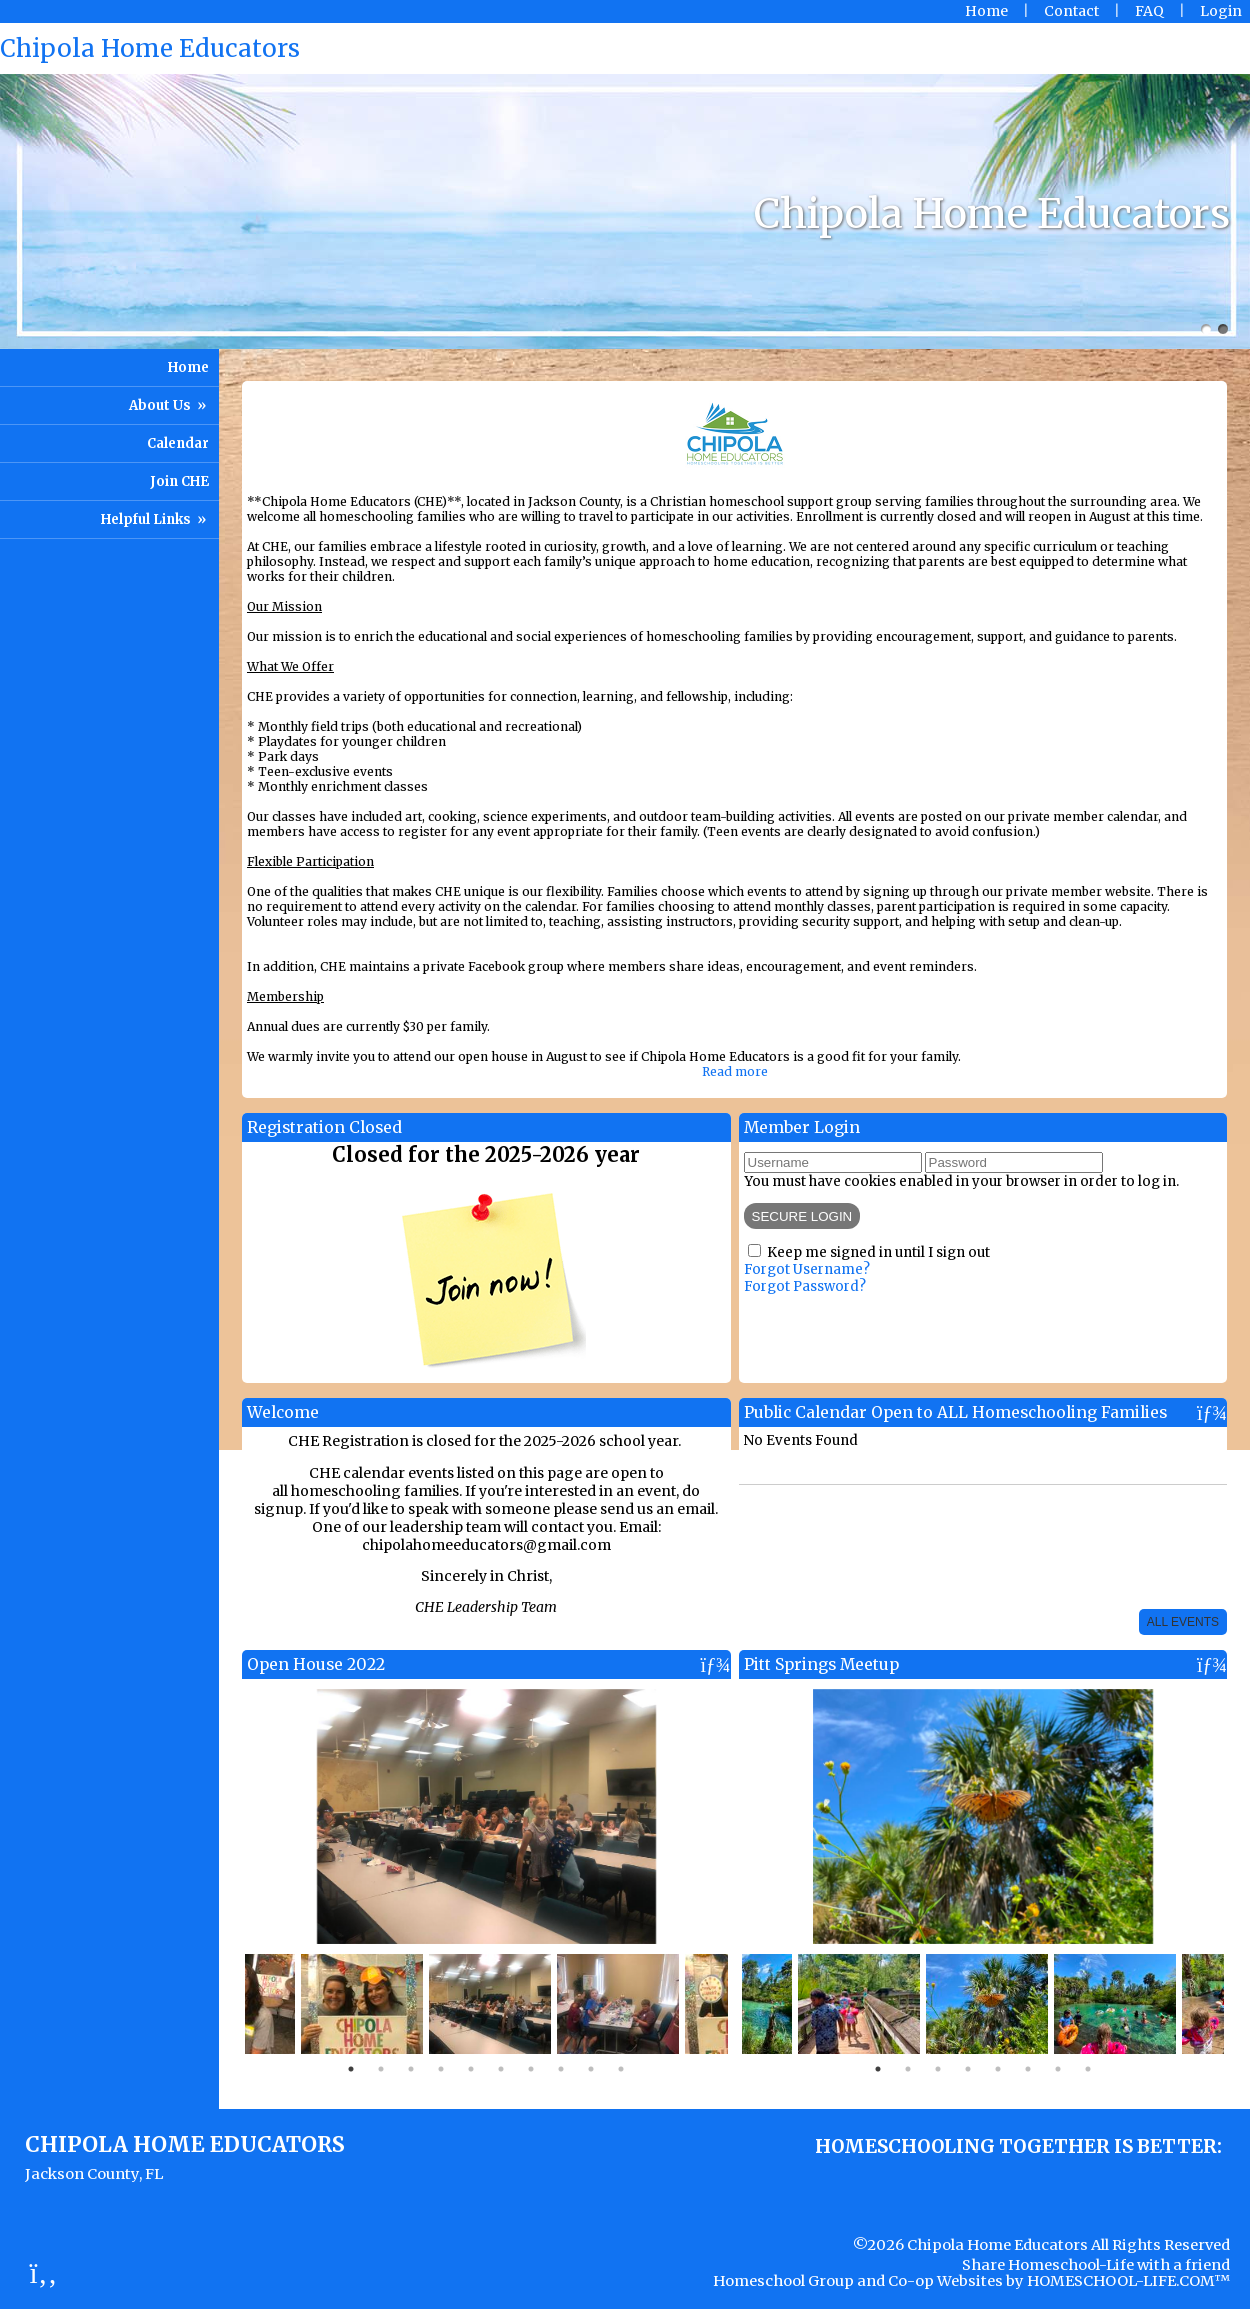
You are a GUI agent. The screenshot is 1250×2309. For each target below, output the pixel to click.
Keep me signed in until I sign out (878, 1252)
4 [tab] (441, 2069)
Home (188, 367)
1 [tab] (351, 2069)
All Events (1183, 1622)
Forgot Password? (805, 1286)
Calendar (178, 443)
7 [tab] (531, 2069)
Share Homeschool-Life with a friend (1096, 2265)
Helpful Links (155, 519)
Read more (735, 1071)
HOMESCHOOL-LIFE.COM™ (1128, 2281)
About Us (169, 405)
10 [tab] (621, 2069)
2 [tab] (381, 2069)
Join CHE (179, 481)
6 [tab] (501, 2069)
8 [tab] (561, 2069)
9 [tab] (591, 2069)
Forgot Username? (807, 1269)
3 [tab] (411, 2069)
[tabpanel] (490, 2004)
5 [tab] (471, 2069)
